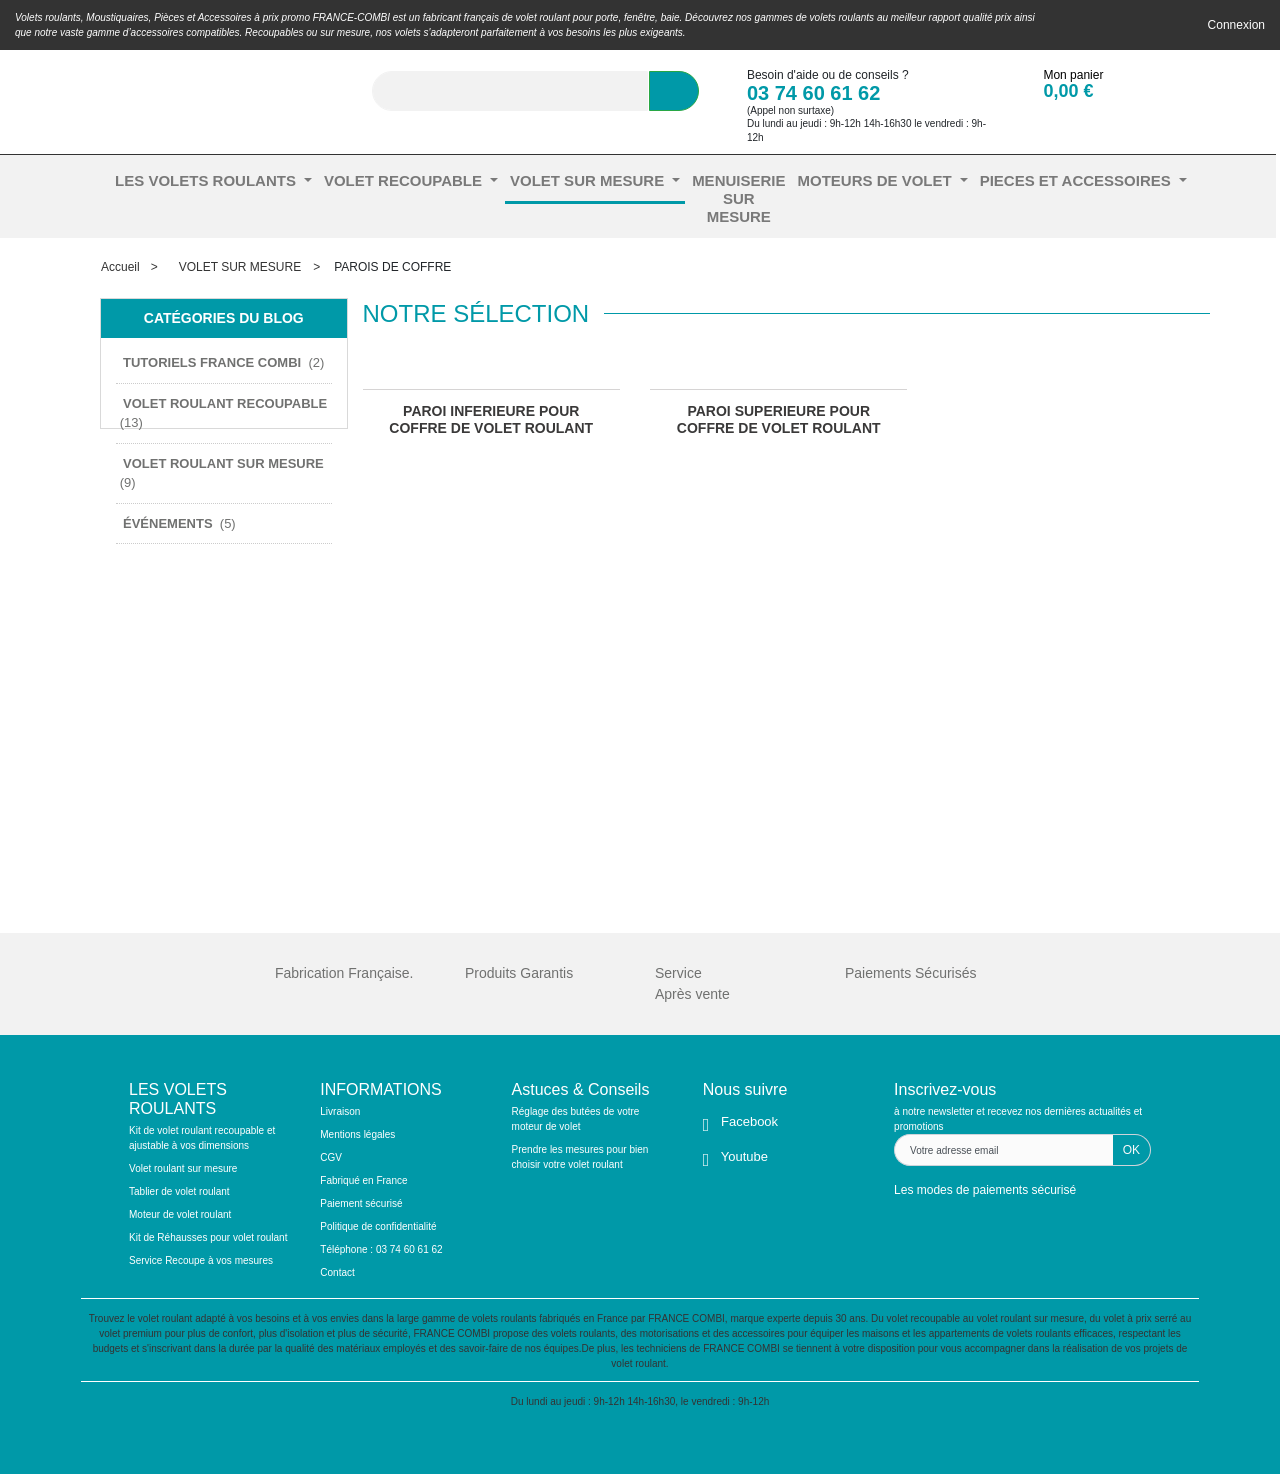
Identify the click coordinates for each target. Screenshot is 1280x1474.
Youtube (742, 1156)
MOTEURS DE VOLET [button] (876, 180)
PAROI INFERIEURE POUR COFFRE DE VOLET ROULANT (491, 419)
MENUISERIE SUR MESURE (738, 198)
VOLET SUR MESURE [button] (589, 180)
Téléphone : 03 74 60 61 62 (381, 1249)
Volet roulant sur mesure (183, 1168)
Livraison (340, 1111)
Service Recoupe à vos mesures (201, 1260)
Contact (337, 1272)
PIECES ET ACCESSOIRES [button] (1077, 180)
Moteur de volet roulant (180, 1214)
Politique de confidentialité (378, 1226)
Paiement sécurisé (361, 1203)
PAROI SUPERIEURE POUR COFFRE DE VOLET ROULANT (779, 419)
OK (1131, 1150)
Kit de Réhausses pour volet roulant (208, 1237)
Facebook (747, 1121)
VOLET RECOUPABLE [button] (405, 180)
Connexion (1236, 25)
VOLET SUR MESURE (240, 267)
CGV (331, 1157)
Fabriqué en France (363, 1180)
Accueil (120, 267)
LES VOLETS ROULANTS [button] (207, 180)
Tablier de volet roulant (179, 1191)
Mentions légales (357, 1134)
